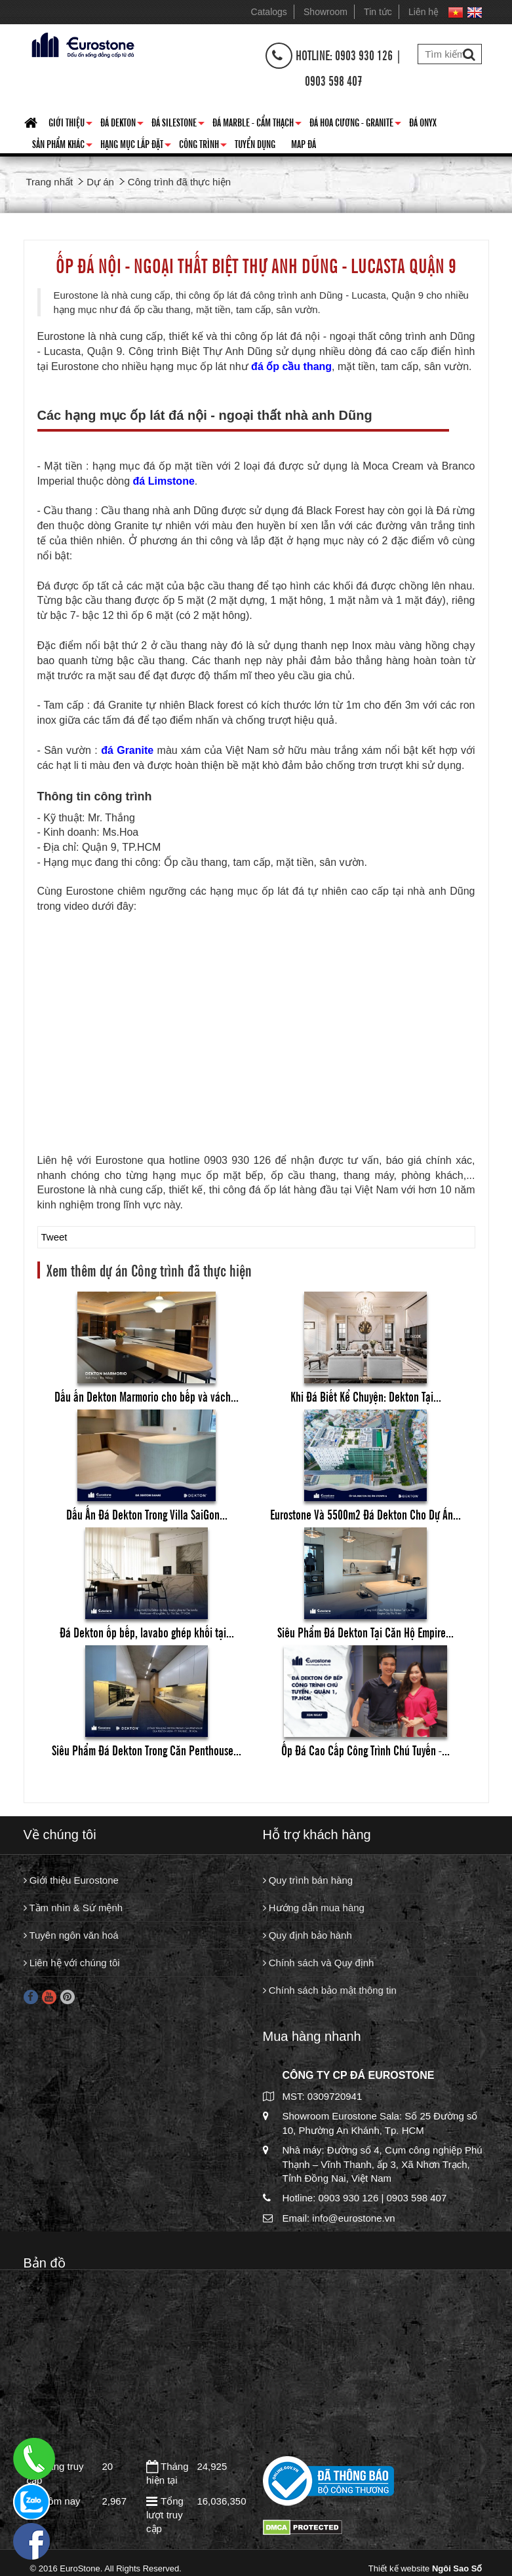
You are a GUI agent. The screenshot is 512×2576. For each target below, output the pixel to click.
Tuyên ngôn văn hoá (71, 1935)
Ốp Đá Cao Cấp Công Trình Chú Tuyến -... (365, 1750)
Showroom (325, 12)
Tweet (54, 1236)
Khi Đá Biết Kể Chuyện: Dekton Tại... (365, 1396)
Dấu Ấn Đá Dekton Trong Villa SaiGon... (146, 1514)
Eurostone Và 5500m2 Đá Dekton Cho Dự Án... (365, 1514)
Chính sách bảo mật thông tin (330, 1991)
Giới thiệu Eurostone (71, 1880)
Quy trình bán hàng (308, 1880)
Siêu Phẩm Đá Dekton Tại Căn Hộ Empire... (365, 1632)
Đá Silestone (178, 124)
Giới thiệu (70, 124)
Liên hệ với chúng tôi (72, 1963)
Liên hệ (423, 12)
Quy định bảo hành (307, 1935)
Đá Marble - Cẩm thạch (257, 124)
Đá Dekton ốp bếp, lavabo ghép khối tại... (147, 1632)
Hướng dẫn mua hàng (313, 1908)
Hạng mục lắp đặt (135, 146)
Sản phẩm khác (62, 146)
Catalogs (269, 12)
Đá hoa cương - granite (355, 124)
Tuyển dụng (255, 143)
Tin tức (378, 12)
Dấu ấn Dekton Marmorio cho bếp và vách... (146, 1396)
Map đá (303, 143)
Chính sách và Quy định (318, 1963)
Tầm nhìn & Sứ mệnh (73, 1908)
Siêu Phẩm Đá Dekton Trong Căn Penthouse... (146, 1750)
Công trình (203, 146)
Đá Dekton (122, 124)
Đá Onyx (423, 122)
